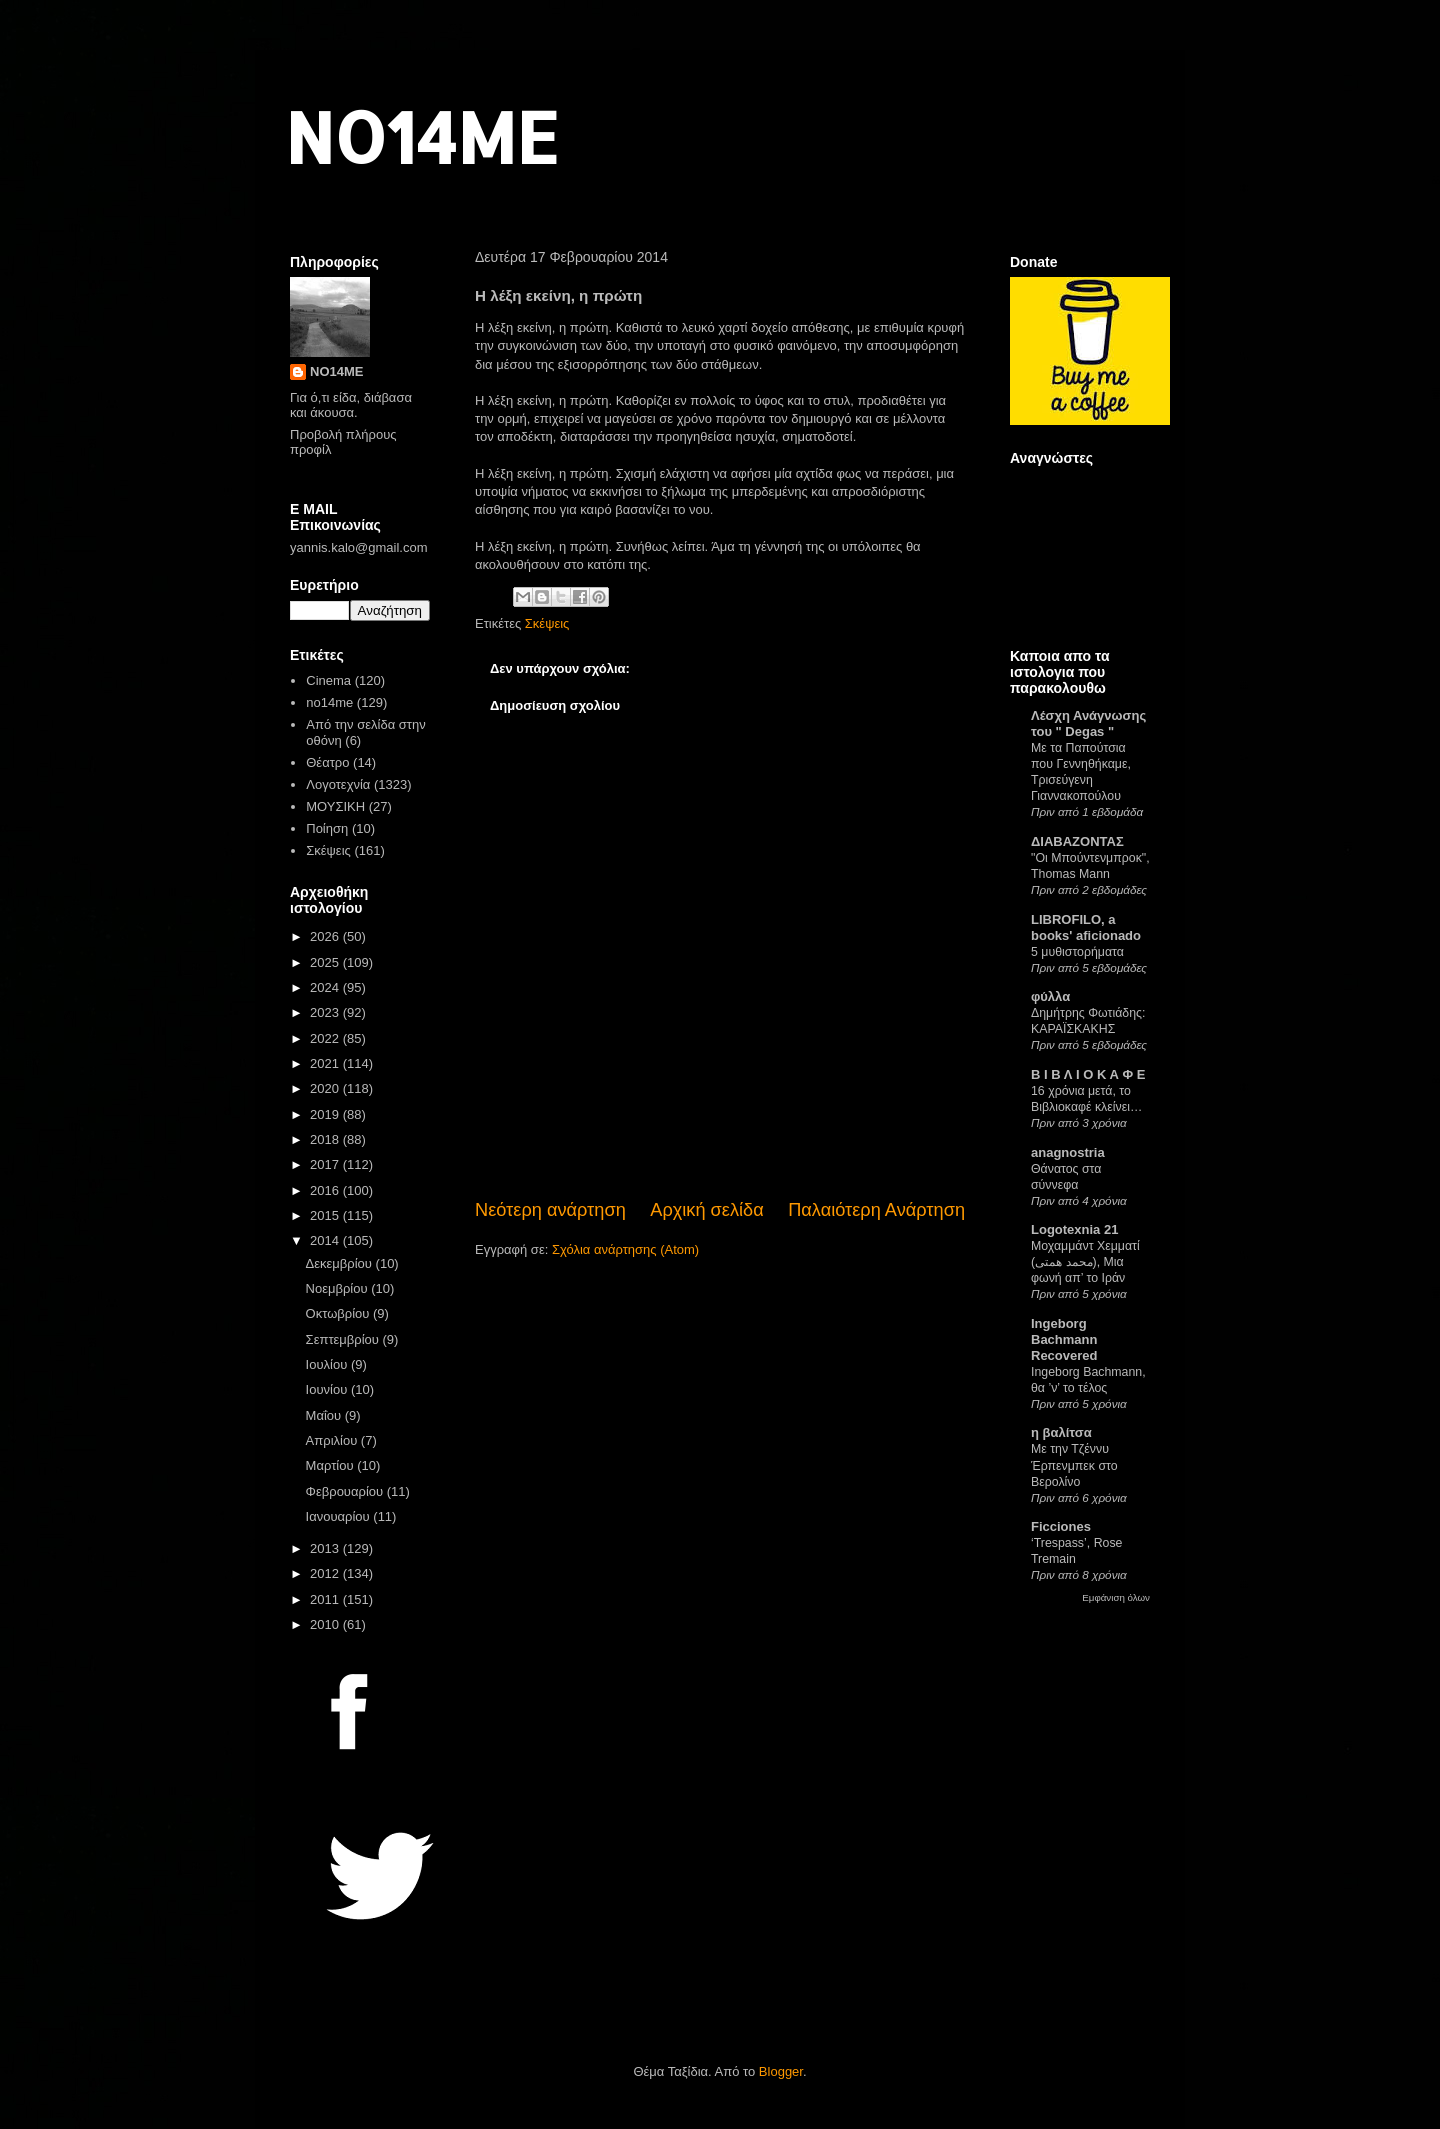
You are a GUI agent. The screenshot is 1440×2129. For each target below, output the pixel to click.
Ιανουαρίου (340, 1516)
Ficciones (1061, 1526)
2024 (326, 987)
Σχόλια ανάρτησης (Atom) (625, 1249)
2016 (326, 1190)
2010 (326, 1624)
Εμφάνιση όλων (1116, 1597)
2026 (326, 936)
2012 (326, 1573)
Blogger (781, 2071)
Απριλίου (333, 1440)
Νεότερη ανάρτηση (550, 1210)
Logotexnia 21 (1074, 1229)
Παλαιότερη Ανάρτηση (876, 1210)
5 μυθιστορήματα (1077, 952)
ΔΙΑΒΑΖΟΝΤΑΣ (1077, 841)
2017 (326, 1164)
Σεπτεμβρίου (344, 1339)
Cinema (328, 680)
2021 (326, 1063)
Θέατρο (327, 762)
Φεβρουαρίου (346, 1491)
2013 (326, 1548)
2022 (326, 1038)
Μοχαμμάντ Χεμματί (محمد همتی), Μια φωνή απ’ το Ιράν (1085, 1262)
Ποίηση (327, 828)
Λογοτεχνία (338, 784)
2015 (326, 1215)
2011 (326, 1599)
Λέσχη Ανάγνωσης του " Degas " (1088, 723)
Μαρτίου (332, 1465)
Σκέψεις (547, 623)
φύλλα (1050, 996)
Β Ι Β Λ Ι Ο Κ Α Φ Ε (1088, 1074)
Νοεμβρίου (339, 1288)
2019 (326, 1114)
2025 (326, 962)
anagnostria (1068, 1152)
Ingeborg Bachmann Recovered (1064, 1339)
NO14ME (421, 136)
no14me (329, 702)
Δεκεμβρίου (341, 1263)
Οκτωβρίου (339, 1313)
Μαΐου (325, 1415)
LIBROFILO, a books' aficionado (1086, 927)
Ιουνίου (328, 1389)
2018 (326, 1139)
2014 (326, 1240)
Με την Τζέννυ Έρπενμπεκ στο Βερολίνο (1074, 1465)
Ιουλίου (328, 1364)
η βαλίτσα (1061, 1432)
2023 (326, 1012)
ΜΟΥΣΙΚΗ (335, 806)
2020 (326, 1088)
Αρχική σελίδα (706, 1210)
